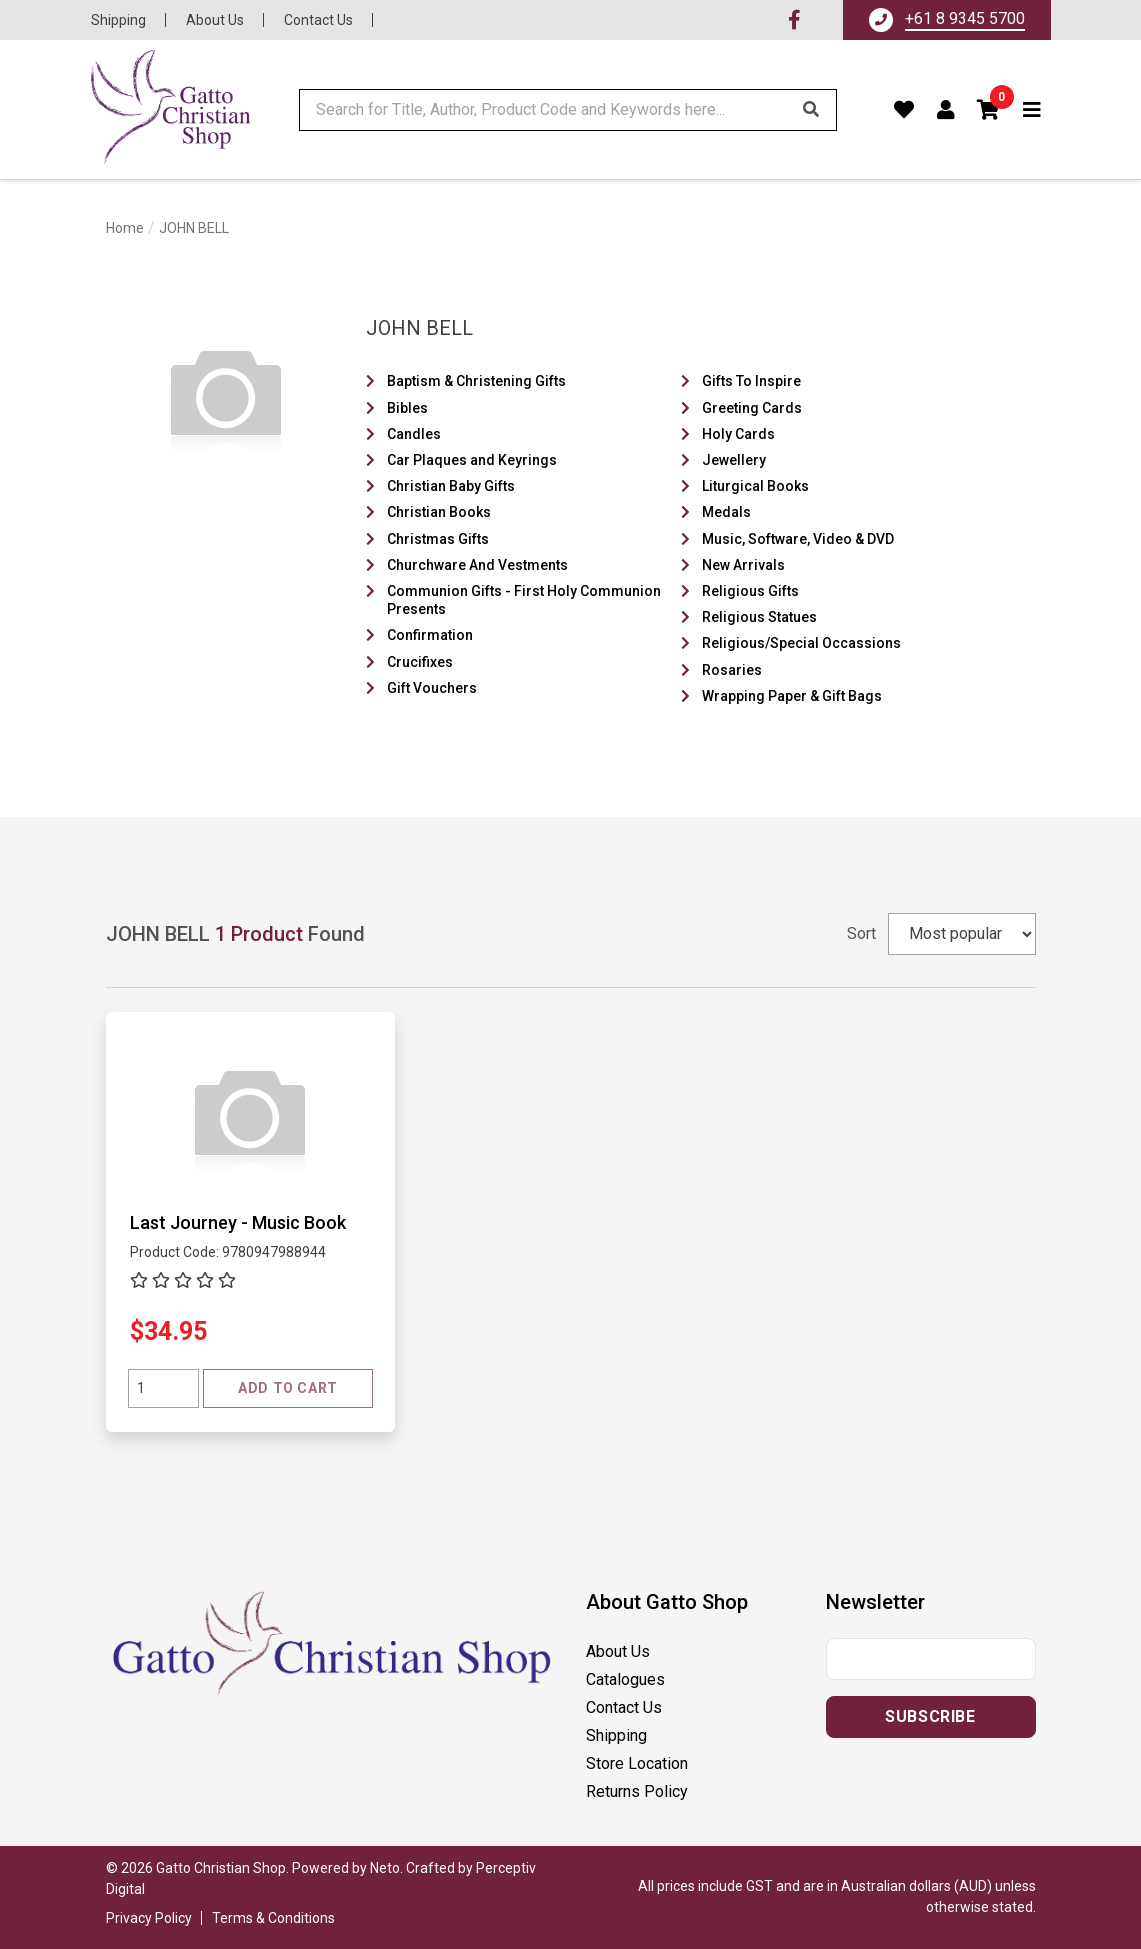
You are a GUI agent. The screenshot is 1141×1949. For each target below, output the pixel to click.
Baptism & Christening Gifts (476, 381)
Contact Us (318, 20)
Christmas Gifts (438, 539)
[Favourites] (904, 110)
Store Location (637, 1763)
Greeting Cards (752, 408)
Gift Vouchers (432, 688)
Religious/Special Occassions (801, 643)
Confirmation (430, 635)
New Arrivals (743, 565)
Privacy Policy (149, 1918)
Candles (414, 434)
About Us (215, 20)
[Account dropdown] (946, 110)
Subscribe (930, 1716)
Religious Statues (759, 617)
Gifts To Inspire (751, 381)
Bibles (407, 408)
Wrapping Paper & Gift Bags (792, 696)
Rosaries (732, 670)
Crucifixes (420, 662)
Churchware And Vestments (477, 565)
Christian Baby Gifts (451, 486)
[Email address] (931, 1659)
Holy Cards (738, 434)
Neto (385, 1868)
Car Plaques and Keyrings (472, 460)
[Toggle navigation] (1032, 110)
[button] (989, 110)
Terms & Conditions (273, 1918)
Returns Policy (637, 1791)
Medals (726, 512)
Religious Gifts (750, 591)
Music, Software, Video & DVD (798, 539)
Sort (861, 933)
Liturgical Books (755, 486)
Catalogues (625, 1679)
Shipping (118, 20)
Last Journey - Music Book (238, 1222)
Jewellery (734, 460)
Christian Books (439, 512)
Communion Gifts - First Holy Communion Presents (524, 600)
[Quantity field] (163, 1388)
